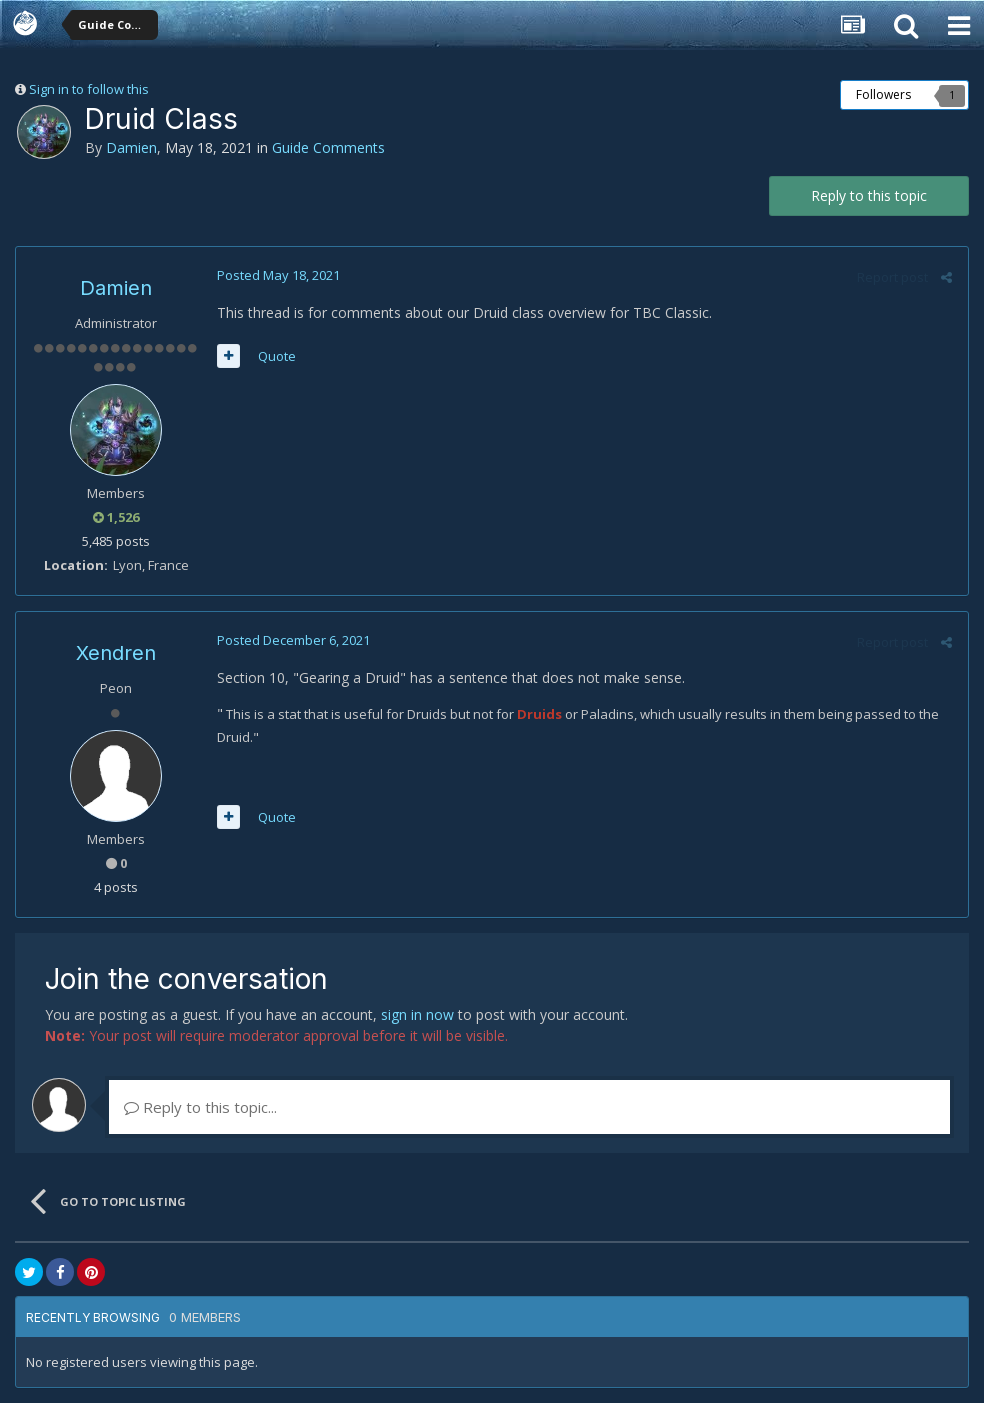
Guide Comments (328, 147)
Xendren (116, 653)
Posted (277, 275)
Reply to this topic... (200, 1107)
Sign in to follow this (89, 89)
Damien (131, 147)
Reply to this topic (869, 195)
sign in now (417, 1014)
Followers (883, 94)
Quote (276, 356)
